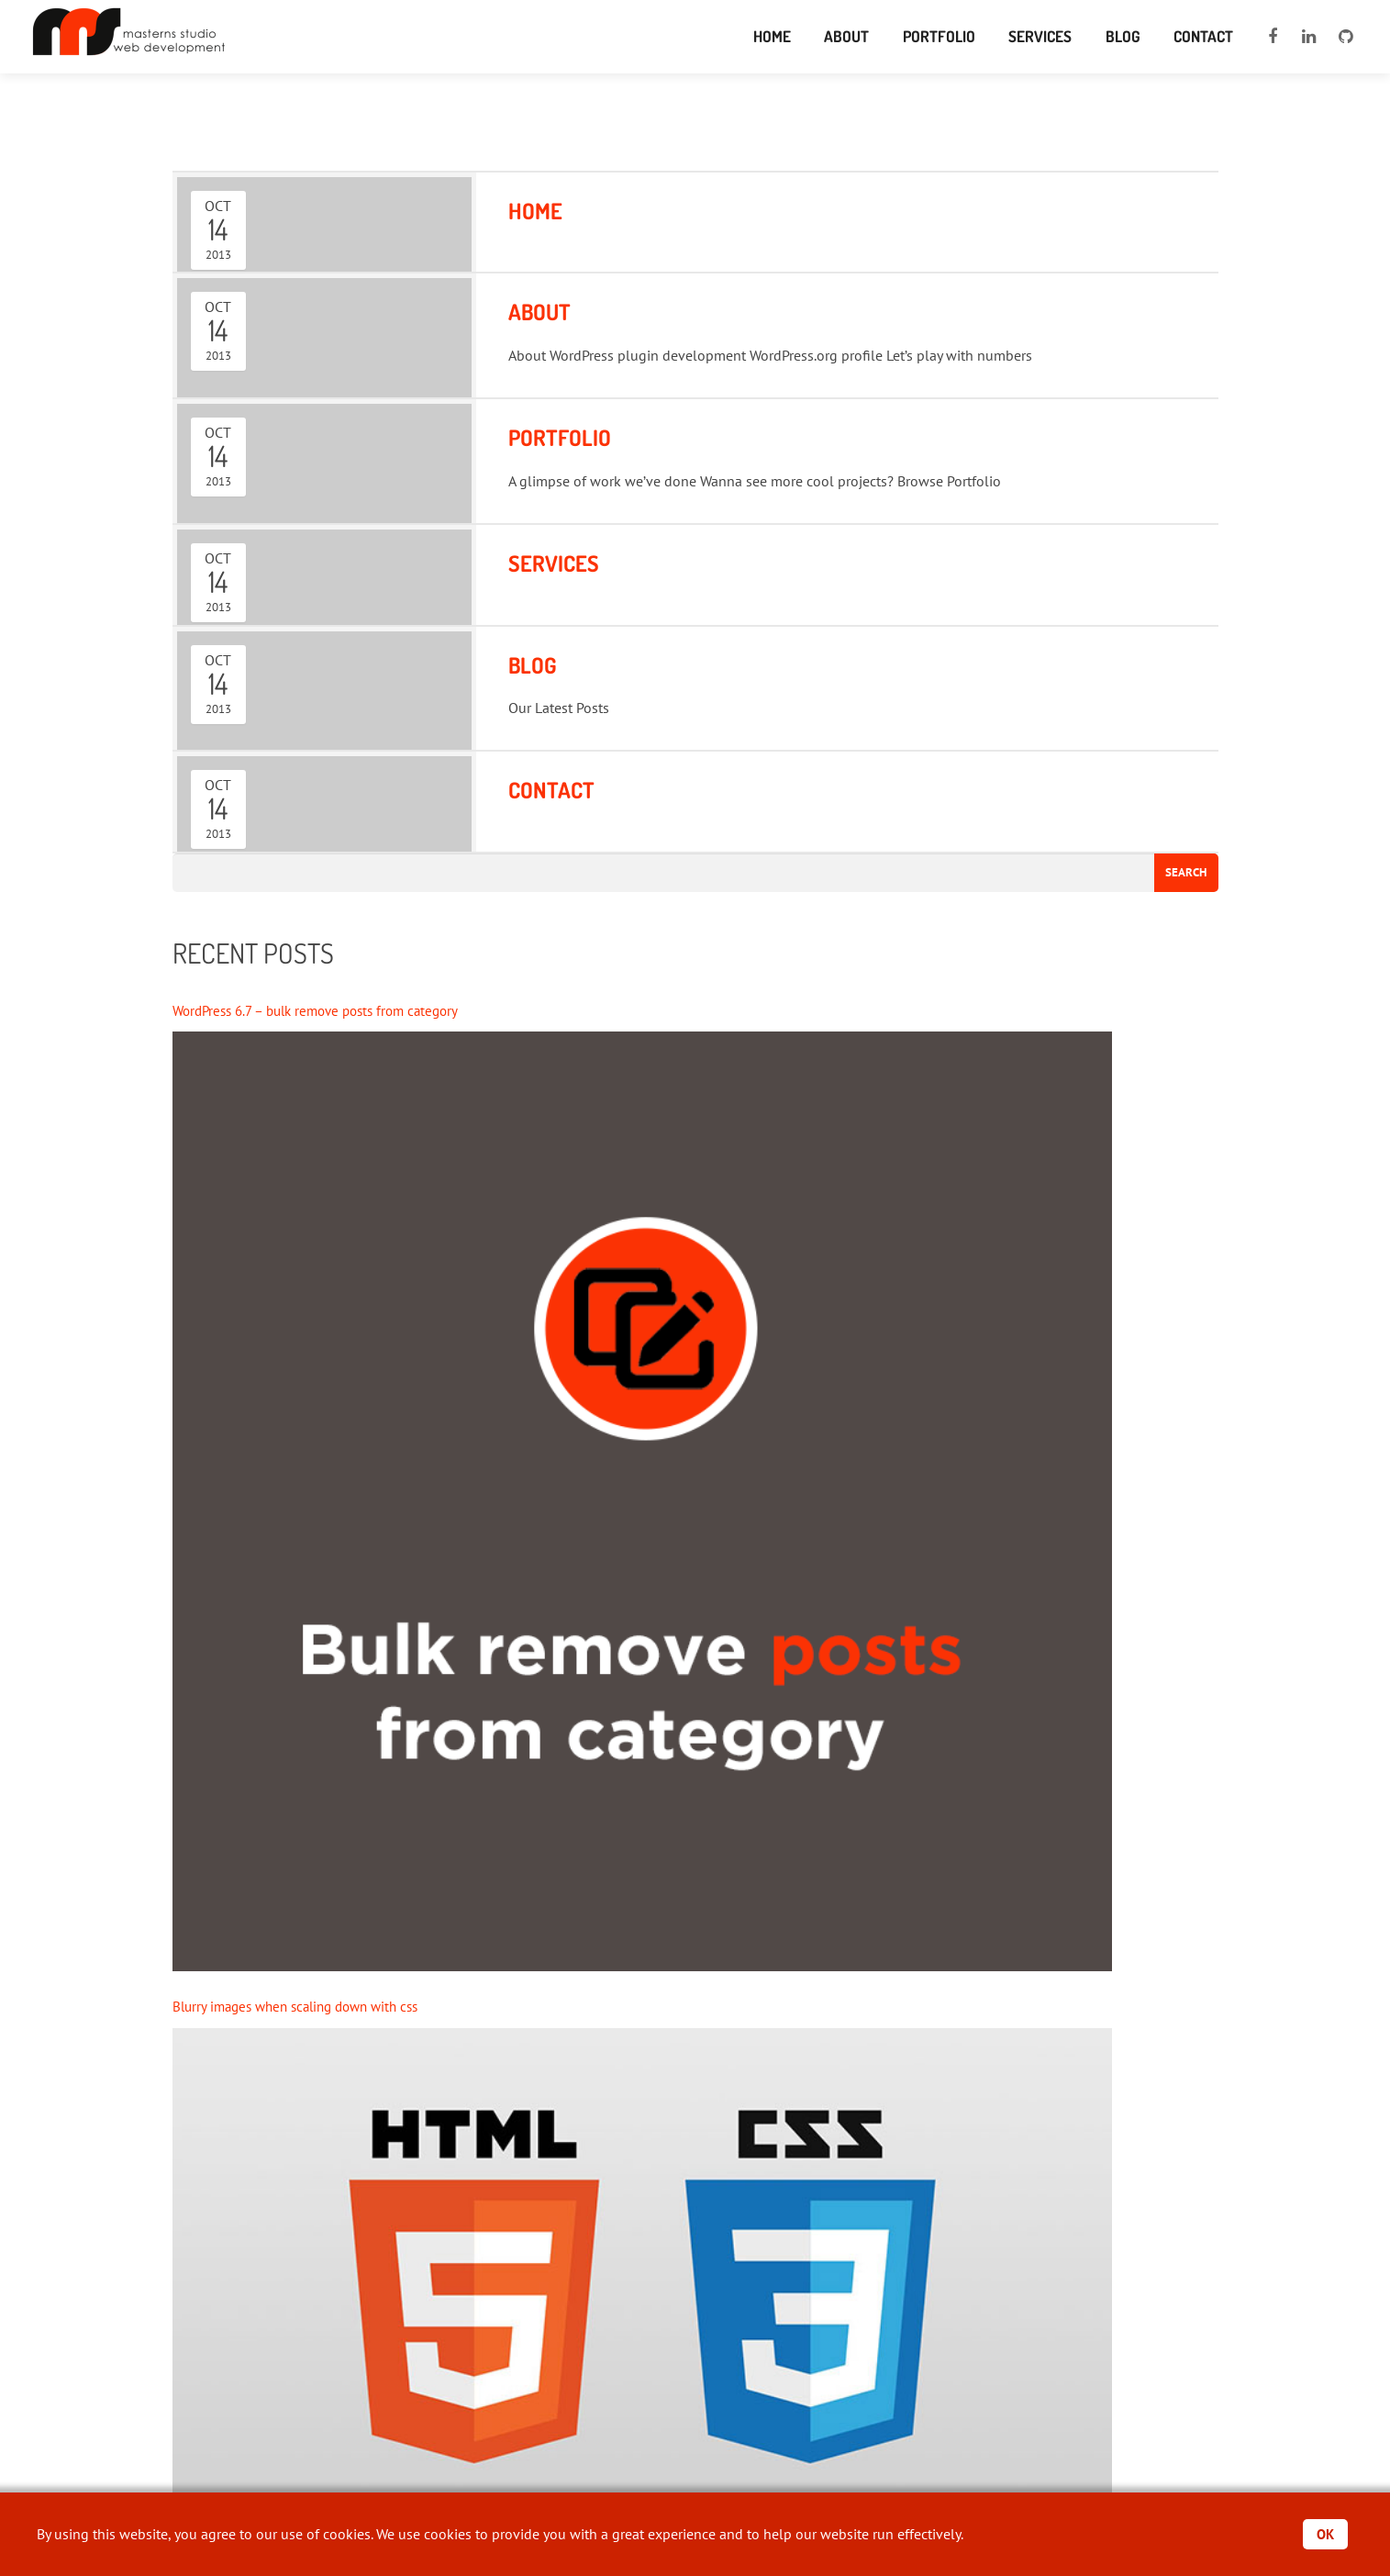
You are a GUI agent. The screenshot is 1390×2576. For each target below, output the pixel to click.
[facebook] (1272, 36)
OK (1324, 2534)
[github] (1346, 36)
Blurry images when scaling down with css (305, 2008)
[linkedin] (1309, 36)
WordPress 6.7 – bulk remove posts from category (326, 1011)
